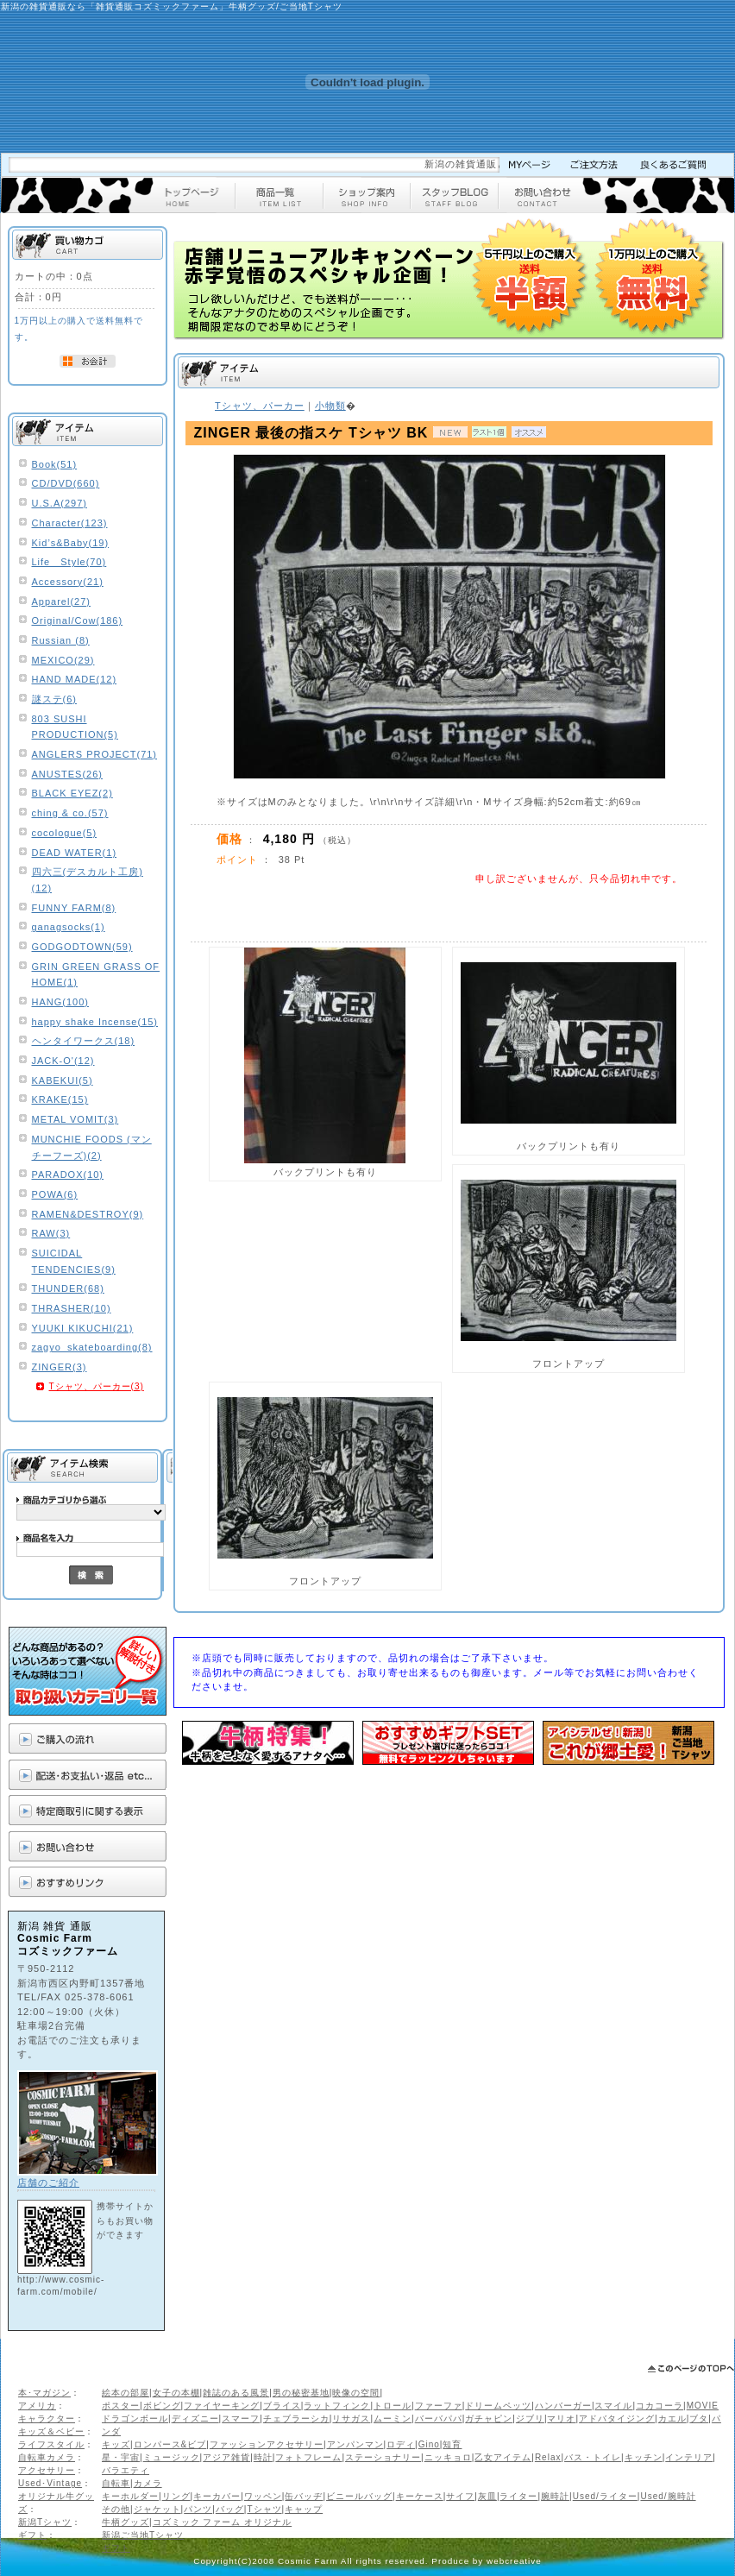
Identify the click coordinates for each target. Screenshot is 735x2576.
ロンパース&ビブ (170, 2444)
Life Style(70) (69, 562)
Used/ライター (605, 2496)
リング (176, 2496)
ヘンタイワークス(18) (83, 1041)
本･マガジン (44, 2392)
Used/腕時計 (667, 2496)
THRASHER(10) (71, 1308)
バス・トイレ (592, 2457)
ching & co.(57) (70, 813)
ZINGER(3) (59, 1367)
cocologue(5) (64, 833)
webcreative (514, 2561)
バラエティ (125, 2470)
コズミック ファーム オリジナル (222, 2522)
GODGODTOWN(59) (82, 947)
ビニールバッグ (359, 2496)
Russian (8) (61, 640)
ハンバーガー (563, 2405)
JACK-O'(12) (63, 1060)
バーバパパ (438, 2418)
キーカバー (217, 2496)
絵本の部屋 (125, 2392)
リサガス (351, 2418)
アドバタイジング (617, 2418)
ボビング (162, 2405)
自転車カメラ (46, 2457)
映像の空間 (356, 2392)
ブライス (282, 2405)
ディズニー (195, 2418)
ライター (518, 2496)
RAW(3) (51, 1233)
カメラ (148, 2483)
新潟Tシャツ (45, 2522)
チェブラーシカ (296, 2418)
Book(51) (55, 464)
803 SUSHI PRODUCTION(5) (75, 727)
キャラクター (46, 2418)
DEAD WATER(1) (74, 852)
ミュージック (171, 2457)
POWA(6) (55, 1194)
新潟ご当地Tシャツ (143, 2535)
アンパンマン (355, 2444)
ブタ (698, 2418)
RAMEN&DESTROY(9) (88, 1214)
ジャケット (157, 2509)
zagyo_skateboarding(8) (92, 1347)
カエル (672, 2418)
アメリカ (37, 2405)
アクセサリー (46, 2470)
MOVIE (703, 2405)
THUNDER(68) (68, 1288)
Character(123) (70, 523)
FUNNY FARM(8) (74, 908)
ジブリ (530, 2418)
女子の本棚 (176, 2392)
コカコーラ (659, 2405)
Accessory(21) (68, 581)
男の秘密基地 (301, 2392)
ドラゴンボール (135, 2418)
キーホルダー (130, 2496)
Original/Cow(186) (77, 620)
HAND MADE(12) (74, 679)
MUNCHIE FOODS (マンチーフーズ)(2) (92, 1147)
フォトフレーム (308, 2457)
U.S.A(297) (59, 503)
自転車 (116, 2483)
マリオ (561, 2418)
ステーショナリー (383, 2457)
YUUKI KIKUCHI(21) (83, 1328)
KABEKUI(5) (62, 1080)
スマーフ (241, 2418)
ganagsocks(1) (68, 927)
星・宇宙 (121, 2457)
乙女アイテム (502, 2457)
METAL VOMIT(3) (75, 1119)
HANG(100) (60, 1002)
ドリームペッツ (498, 2405)
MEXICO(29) (63, 660)
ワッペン (263, 2496)
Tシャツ (264, 2509)
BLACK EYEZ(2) (72, 793)
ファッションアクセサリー (267, 2444)
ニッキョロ (448, 2457)
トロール (392, 2405)
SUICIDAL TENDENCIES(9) (74, 1261)
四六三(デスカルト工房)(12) (87, 879)
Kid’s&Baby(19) (71, 543)
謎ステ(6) (54, 699)
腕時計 (555, 2496)
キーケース (419, 2496)
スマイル (613, 2405)
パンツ (198, 2509)
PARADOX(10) (68, 1174)
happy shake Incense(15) (95, 1022)
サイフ (460, 2496)
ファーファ (438, 2405)
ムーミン (392, 2418)
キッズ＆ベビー (51, 2431)
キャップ (304, 2509)
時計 (263, 2457)
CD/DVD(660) (66, 483)
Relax (548, 2457)
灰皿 (487, 2496)
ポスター (121, 2405)
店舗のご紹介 (48, 2182)
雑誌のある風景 (236, 2392)
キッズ (116, 2444)
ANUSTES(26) (68, 774)
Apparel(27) (61, 601)
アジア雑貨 (226, 2457)
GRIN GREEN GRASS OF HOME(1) (96, 974)
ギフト (32, 2535)
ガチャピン (488, 2418)
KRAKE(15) (60, 1099)
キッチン (644, 2457)
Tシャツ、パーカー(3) (96, 1386)
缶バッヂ (304, 2496)
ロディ (400, 2444)
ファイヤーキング (222, 2405)
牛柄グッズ (125, 2522)
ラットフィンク (337, 2405)
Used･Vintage (50, 2483)
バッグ (230, 2509)
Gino (429, 2444)
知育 (452, 2444)
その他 (116, 2509)
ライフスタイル (51, 2444)
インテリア (689, 2457)
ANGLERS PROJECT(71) (95, 754)
